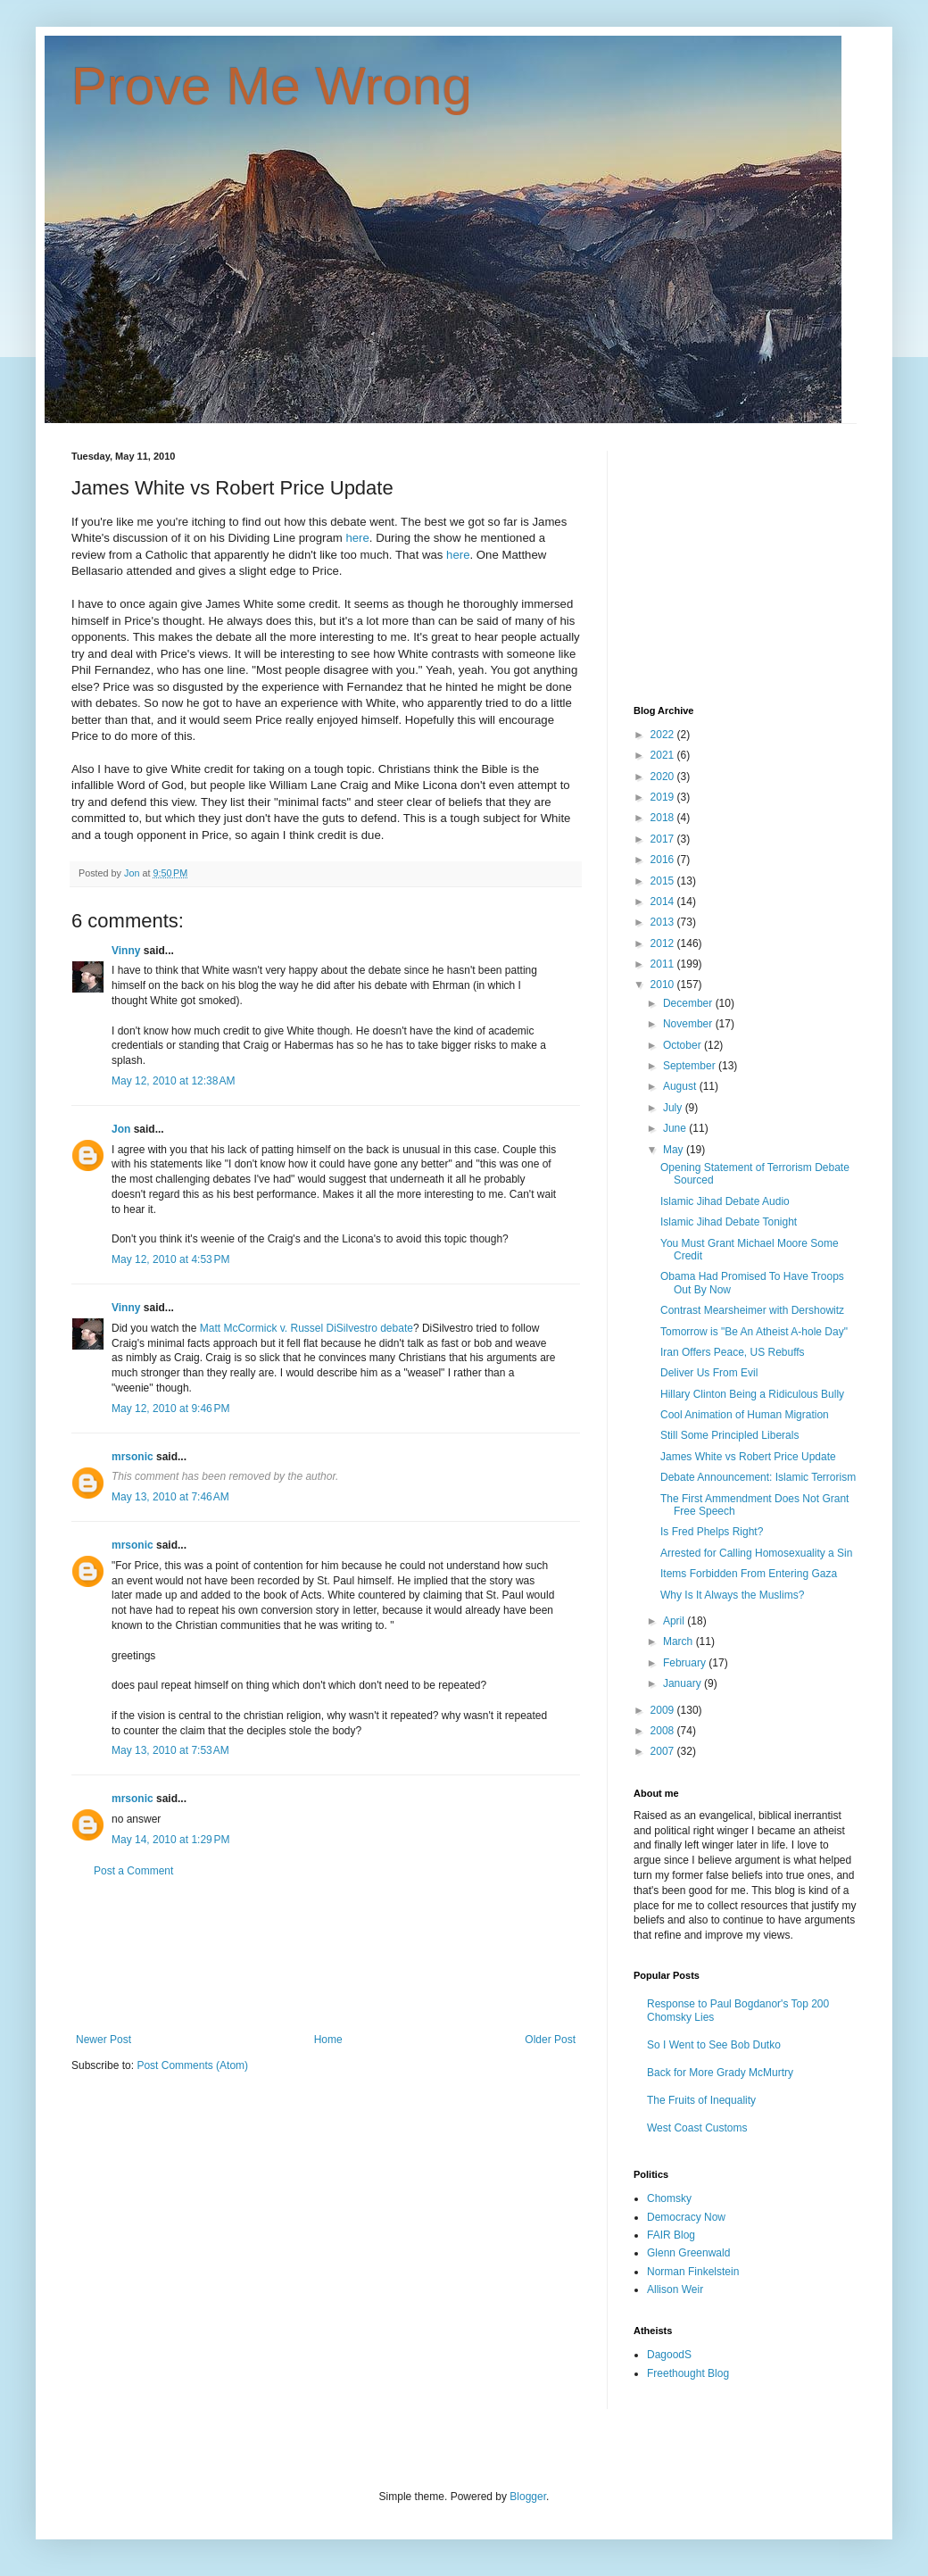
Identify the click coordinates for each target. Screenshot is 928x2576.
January (683, 1683)
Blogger (528, 2496)
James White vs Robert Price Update (748, 1456)
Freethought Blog (688, 2373)
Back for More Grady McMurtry (720, 2072)
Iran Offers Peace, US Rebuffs (732, 1352)
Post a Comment (133, 1871)
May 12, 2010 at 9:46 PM (170, 1408)
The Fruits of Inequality (701, 2100)
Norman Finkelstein (693, 2271)
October (683, 1045)
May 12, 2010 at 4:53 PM (170, 1259)
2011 (663, 964)
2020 (663, 776)
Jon (121, 1129)
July (674, 1107)
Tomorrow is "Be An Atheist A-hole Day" (754, 1331)
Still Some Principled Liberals (729, 1435)
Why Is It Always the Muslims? (732, 1595)
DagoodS (669, 2354)
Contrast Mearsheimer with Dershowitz (752, 1310)
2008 (663, 1730)
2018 (663, 817)
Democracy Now (686, 2217)
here (357, 537)
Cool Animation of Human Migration (744, 1414)
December (689, 1003)
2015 (663, 881)
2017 (663, 839)
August (681, 1086)
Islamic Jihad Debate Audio (725, 1201)
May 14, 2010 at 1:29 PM (170, 1839)
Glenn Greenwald (688, 2253)
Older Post (550, 2039)
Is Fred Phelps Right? (711, 1531)
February (685, 1663)
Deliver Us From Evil (709, 1373)
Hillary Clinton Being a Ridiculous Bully (752, 1394)
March (679, 1641)
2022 (663, 734)
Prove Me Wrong (271, 86)
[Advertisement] (325, 1955)
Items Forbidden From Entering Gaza (748, 1573)
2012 (663, 943)
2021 (663, 755)
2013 (663, 922)
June (676, 1128)
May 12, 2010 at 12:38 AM (173, 1081)
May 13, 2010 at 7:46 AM (170, 1497)
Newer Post (103, 2039)
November (689, 1024)
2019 (663, 797)
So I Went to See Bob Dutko (714, 2045)
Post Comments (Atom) (192, 2065)
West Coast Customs (697, 2128)
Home (328, 2039)
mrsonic (132, 1456)
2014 (663, 901)
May (674, 1149)
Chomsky (669, 2198)
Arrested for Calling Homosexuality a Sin (756, 1553)
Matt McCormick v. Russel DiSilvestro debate (306, 1328)
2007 (663, 1751)
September (690, 1065)
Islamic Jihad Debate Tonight (728, 1222)
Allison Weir (675, 2289)
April (675, 1621)
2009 (663, 1710)
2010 (663, 984)
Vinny (126, 950)
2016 (663, 859)
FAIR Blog (671, 2235)
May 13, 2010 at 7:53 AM (170, 1750)
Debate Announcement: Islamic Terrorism (758, 1477)
